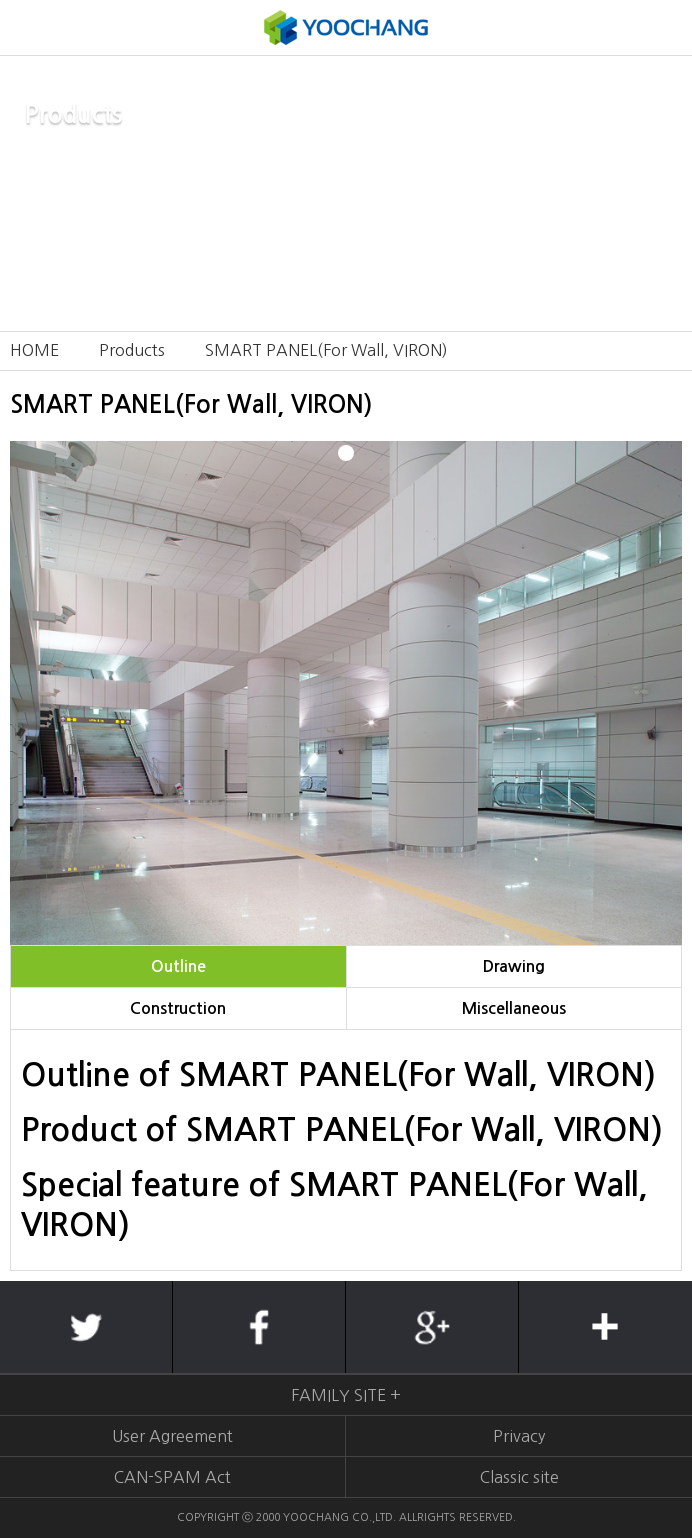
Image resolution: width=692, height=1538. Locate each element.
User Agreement (172, 1436)
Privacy (519, 1436)
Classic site (519, 1477)
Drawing (514, 966)
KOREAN (664, 27)
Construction (178, 1008)
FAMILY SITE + (346, 1395)
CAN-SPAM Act (172, 1477)
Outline (178, 966)
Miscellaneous (514, 1008)
